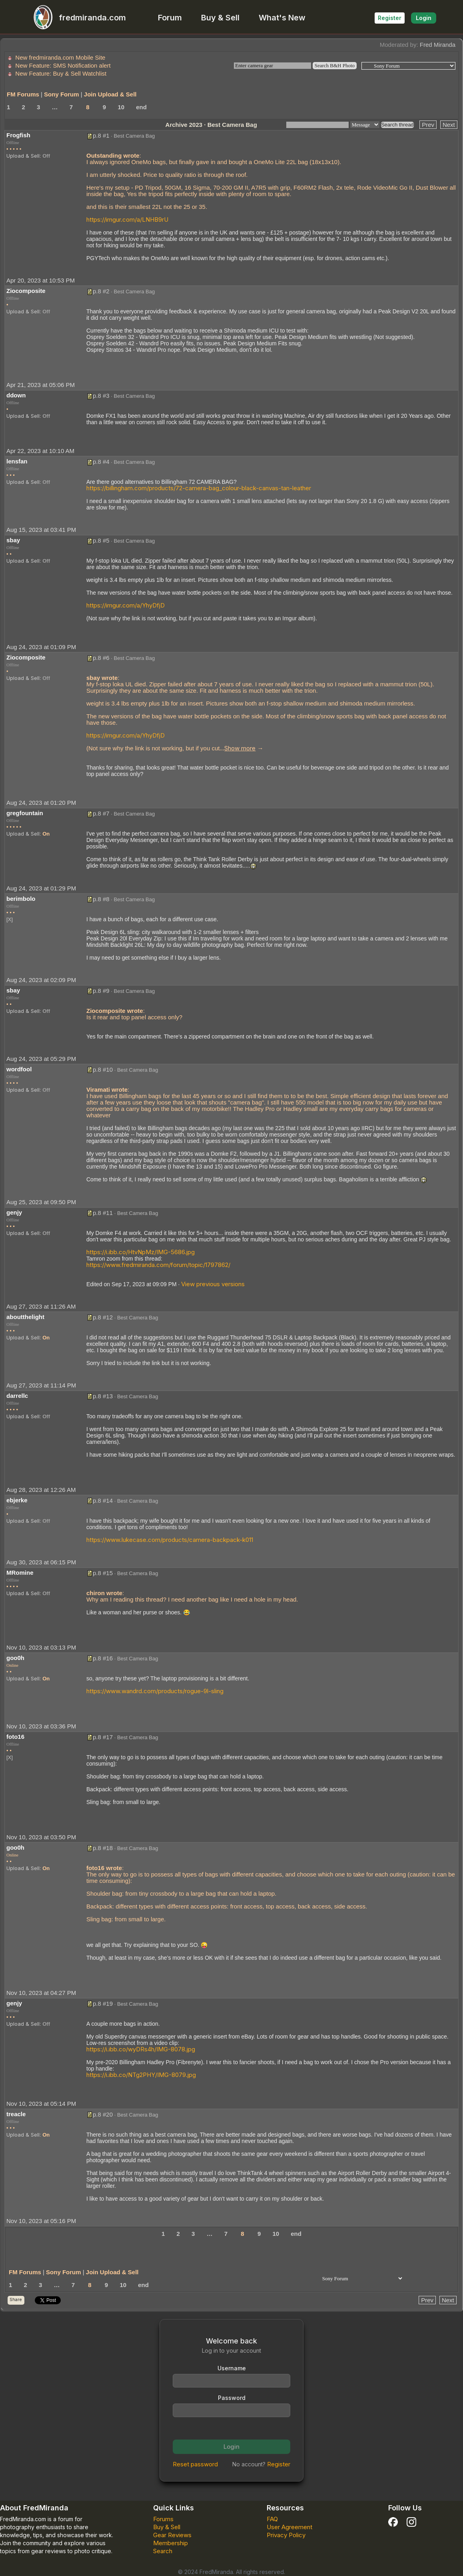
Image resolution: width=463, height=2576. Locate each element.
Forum (170, 17)
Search (162, 2551)
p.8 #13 (103, 1396)
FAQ (272, 2519)
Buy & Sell (220, 17)
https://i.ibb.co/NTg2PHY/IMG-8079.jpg (141, 2075)
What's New (282, 17)
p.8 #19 (103, 2003)
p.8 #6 (101, 657)
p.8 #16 (103, 1658)
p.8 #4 (101, 461)
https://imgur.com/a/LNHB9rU (127, 219)
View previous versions (213, 1284)
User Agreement (289, 2527)
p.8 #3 (101, 395)
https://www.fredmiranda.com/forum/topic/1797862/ (158, 1265)
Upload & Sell (23, 155)
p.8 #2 (101, 291)
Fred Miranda (437, 44)
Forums (163, 2519)
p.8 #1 (101, 135)
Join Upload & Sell (110, 94)
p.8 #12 (103, 1317)
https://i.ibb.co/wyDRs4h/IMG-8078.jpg (140, 2049)
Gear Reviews (172, 2535)
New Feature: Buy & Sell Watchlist (60, 73)
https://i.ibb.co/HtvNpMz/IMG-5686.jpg (140, 1252)
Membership (170, 2543)
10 (121, 107)
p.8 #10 (103, 1069)
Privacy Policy (286, 2535)
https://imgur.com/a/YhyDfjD (125, 605)
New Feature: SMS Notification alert (62, 65)
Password (231, 2397)
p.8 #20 (103, 2114)
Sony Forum (61, 94)
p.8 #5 (101, 540)
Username (232, 2368)
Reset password (195, 2464)
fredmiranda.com (76, 18)
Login (423, 17)
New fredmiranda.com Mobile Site (60, 57)
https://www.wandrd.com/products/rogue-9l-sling (155, 1691)
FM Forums (23, 94)
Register (389, 17)
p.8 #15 (103, 1573)
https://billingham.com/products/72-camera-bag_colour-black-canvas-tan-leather (198, 488)
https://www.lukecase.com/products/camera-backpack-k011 (169, 1540)
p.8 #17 (103, 1737)
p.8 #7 (101, 813)
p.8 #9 (101, 990)
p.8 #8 (101, 899)
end (141, 107)
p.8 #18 (103, 1847)
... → (241, 748)
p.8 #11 (103, 1212)
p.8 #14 (103, 1500)
